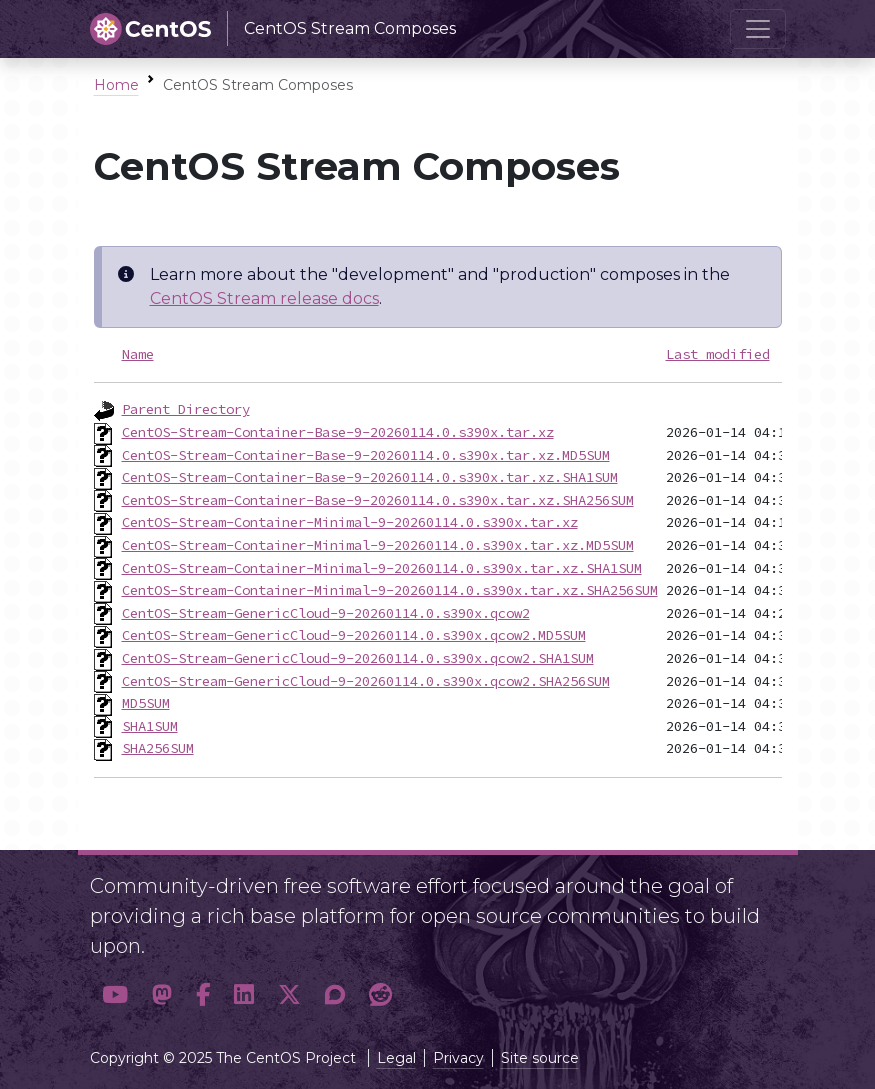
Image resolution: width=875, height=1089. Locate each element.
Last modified (718, 354)
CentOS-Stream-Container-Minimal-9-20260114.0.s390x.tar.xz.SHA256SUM (390, 590)
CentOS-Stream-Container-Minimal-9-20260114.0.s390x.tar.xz (350, 522)
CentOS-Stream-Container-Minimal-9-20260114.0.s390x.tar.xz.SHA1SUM (382, 568)
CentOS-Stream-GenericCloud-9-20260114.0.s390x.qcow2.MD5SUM (354, 635)
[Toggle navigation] (758, 29)
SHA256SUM (158, 748)
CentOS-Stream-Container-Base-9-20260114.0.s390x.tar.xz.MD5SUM (366, 455)
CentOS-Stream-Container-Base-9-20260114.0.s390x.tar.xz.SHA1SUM (370, 477)
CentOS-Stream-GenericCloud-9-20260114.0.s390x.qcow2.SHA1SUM (358, 658)
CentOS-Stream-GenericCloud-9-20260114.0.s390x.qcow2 (326, 613)
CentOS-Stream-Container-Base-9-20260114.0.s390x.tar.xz (338, 432)
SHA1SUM (150, 726)
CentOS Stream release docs (264, 298)
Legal (396, 1058)
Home (116, 85)
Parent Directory (186, 409)
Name (138, 354)
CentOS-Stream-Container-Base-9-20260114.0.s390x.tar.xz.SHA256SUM (378, 500)
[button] (115, 994)
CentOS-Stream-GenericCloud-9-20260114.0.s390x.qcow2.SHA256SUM (366, 681)
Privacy (458, 1058)
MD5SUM (146, 703)
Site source (540, 1058)
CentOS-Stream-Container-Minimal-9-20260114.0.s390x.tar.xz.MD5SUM (378, 545)
